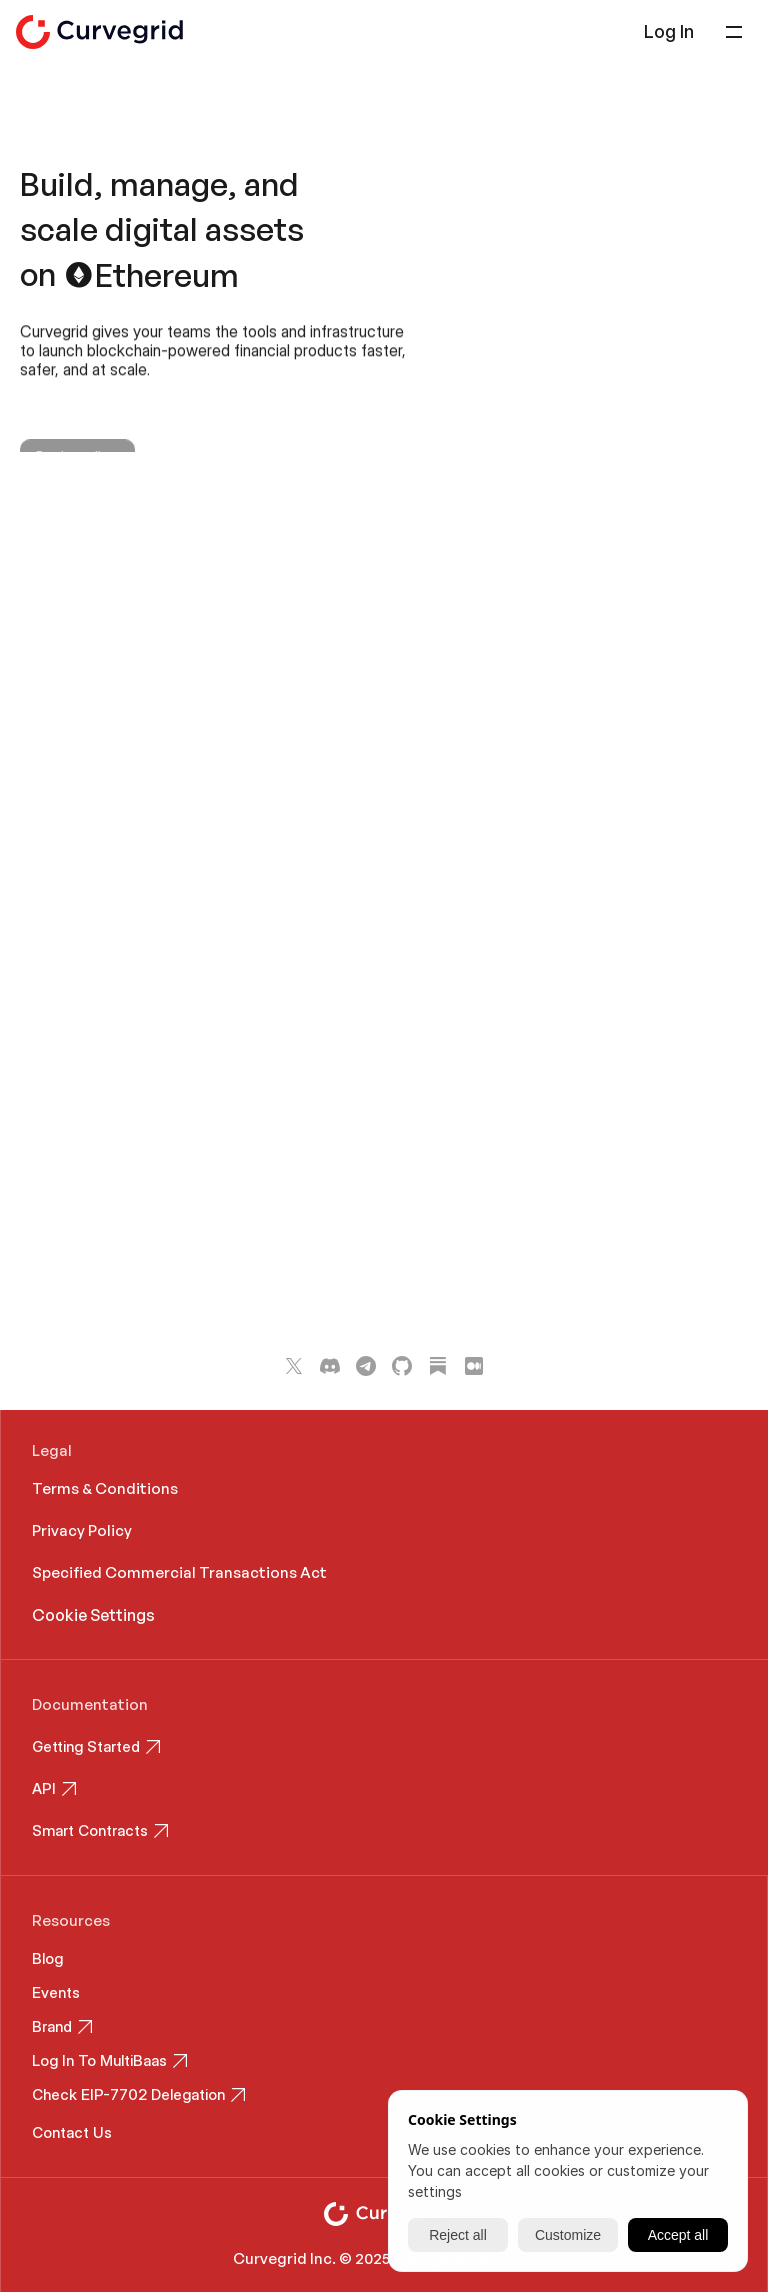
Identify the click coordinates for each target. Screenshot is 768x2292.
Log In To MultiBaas (99, 2060)
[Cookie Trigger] (93, 1615)
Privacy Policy (82, 1530)
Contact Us (72, 2132)
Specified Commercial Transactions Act (181, 1572)
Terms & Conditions (105, 1488)
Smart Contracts (90, 1830)
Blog (47, 1958)
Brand (52, 2026)
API (44, 1788)
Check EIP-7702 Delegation (128, 2094)
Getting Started (86, 1746)
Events (56, 1992)
